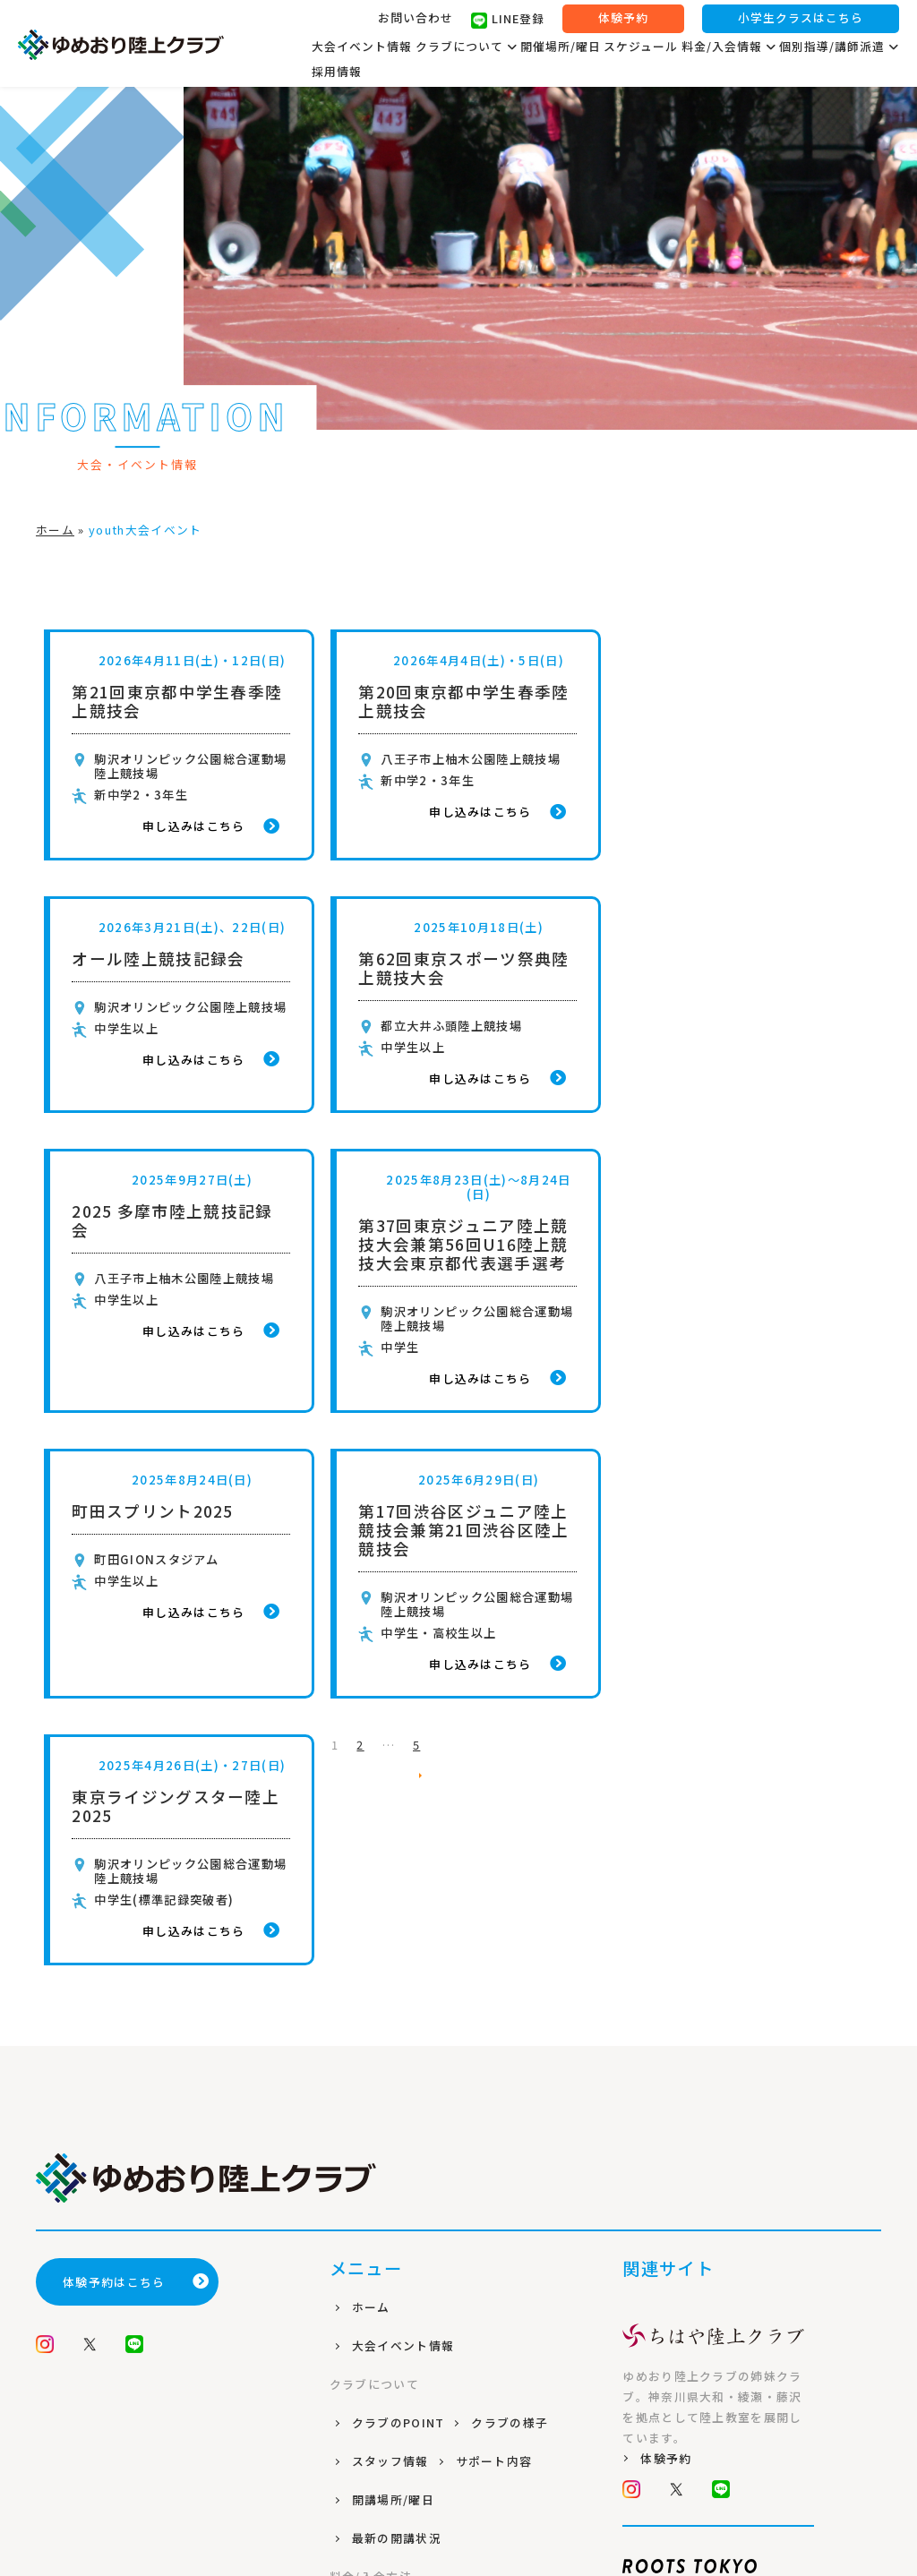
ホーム (55, 529)
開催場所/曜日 (560, 47)
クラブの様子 (512, 1923)
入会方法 (379, 2155)
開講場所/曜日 (395, 2000)
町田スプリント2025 (153, 1258)
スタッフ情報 (392, 1962)
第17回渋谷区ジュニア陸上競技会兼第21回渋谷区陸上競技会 (459, 1277)
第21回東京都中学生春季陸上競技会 (177, 701)
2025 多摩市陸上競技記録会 (454, 967)
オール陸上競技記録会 (722, 691)
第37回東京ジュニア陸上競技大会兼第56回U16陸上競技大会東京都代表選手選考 (741, 992)
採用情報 (337, 72)
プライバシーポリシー (418, 2271)
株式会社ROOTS (458, 2497)
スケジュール (641, 47)
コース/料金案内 (401, 2117)
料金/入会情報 (728, 47)
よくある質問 (392, 2194)
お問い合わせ (415, 18)
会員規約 (379, 2309)
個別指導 (379, 2232)
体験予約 (623, 19)
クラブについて (467, 47)
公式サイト (678, 2165)
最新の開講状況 (398, 2039)
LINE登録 (507, 21)
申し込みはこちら (207, 825)
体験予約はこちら (136, 1783)
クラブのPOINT (400, 1923)
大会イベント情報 (362, 47)
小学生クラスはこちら (800, 19)
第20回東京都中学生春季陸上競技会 (459, 701)
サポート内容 (496, 1962)
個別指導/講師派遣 (839, 47)
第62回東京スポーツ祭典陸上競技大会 (177, 967)
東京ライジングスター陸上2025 (740, 1267)
